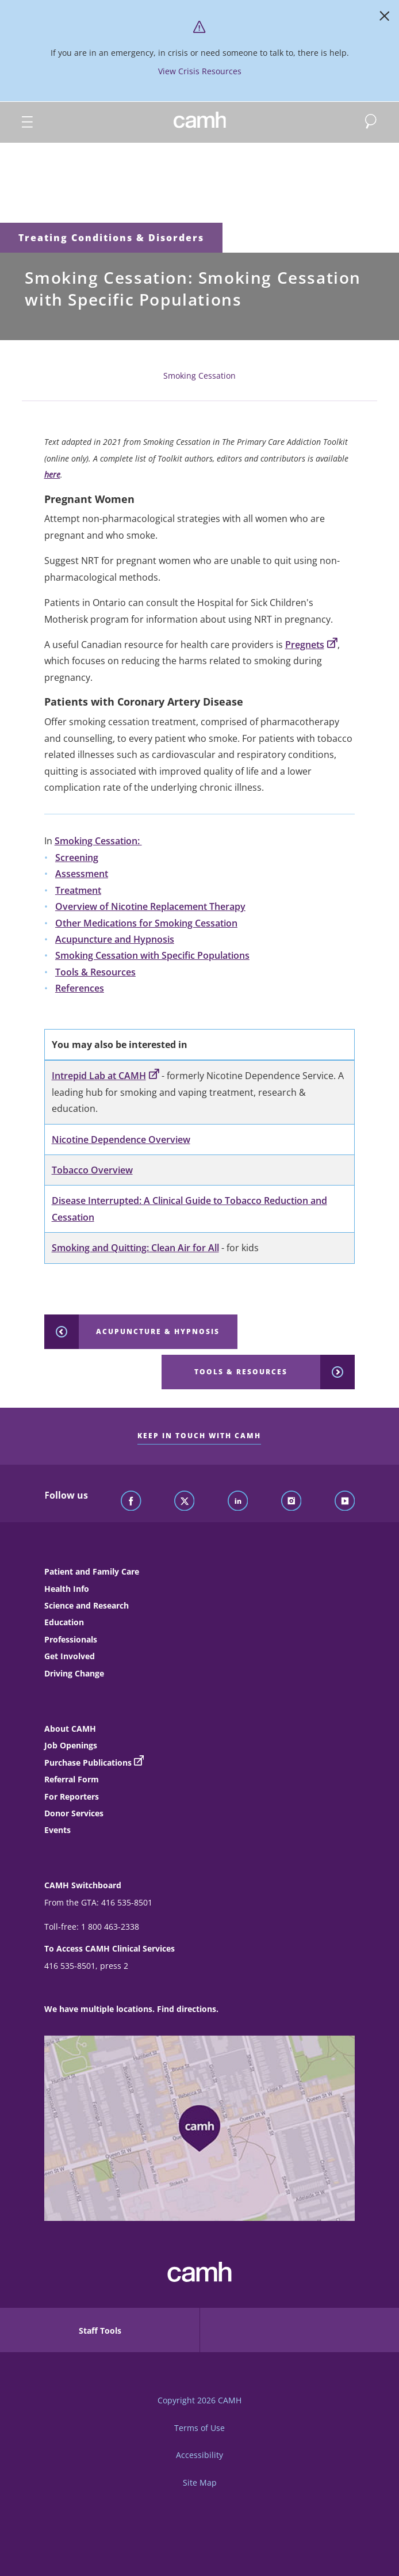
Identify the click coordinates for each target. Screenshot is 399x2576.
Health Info (66, 1588)
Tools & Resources (95, 972)
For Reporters (71, 1796)
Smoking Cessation (199, 375)
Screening (76, 857)
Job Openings (70, 1745)
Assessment (81, 873)
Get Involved (69, 1656)
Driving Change (74, 1673)
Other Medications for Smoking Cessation (146, 923)
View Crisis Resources (199, 71)
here (52, 474)
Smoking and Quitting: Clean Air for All (135, 1247)
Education (64, 1622)
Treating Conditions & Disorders (111, 237)
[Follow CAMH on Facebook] (131, 1501)
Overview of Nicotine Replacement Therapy (150, 906)
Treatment (78, 890)
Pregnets (311, 644)
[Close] (384, 18)
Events (57, 1829)
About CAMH (70, 1728)
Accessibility (199, 2454)
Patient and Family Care (91, 1571)
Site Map (200, 2482)
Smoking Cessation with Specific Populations (152, 955)
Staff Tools (100, 2330)
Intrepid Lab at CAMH (105, 1075)
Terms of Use (199, 2427)
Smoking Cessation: (98, 840)
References (79, 988)
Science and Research (86, 1605)
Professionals (70, 1639)
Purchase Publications (88, 1762)
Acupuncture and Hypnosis (114, 939)
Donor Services (73, 1813)
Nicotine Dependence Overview (121, 1139)
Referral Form (71, 1779)
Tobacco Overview (92, 1170)
